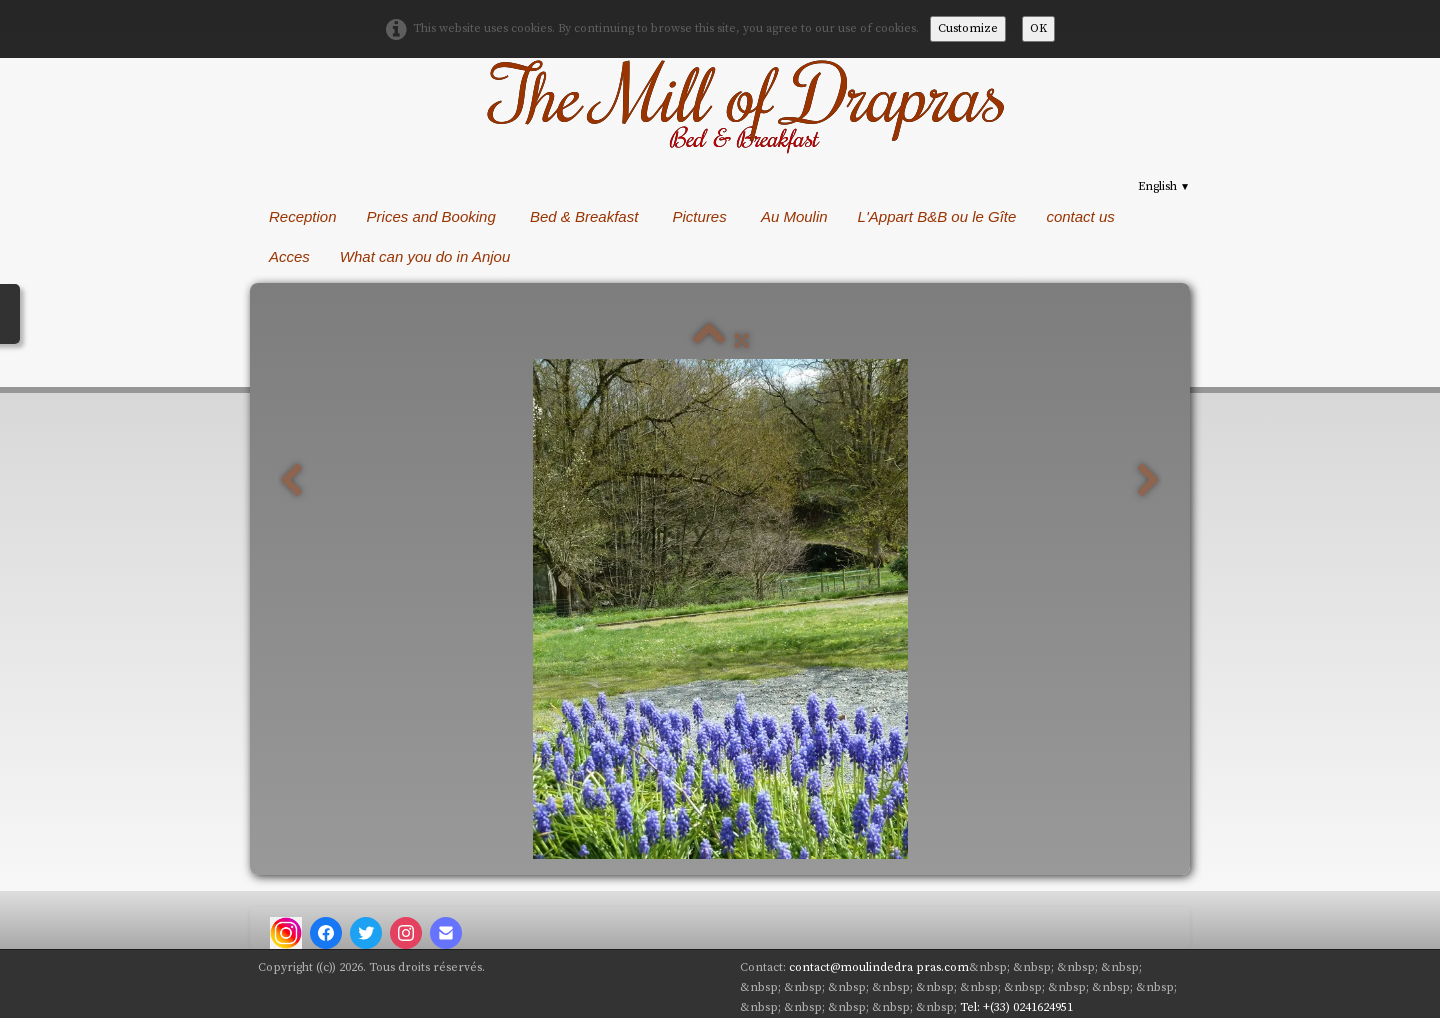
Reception (303, 216)
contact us (1080, 216)
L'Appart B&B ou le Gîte (937, 216)
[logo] (743, 105)
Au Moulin (794, 216)
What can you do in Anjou (427, 256)
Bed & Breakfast (586, 216)
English (1164, 186)
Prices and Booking (433, 216)
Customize (968, 28)
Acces (289, 256)
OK (1038, 28)
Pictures (702, 216)
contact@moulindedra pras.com (879, 967)
